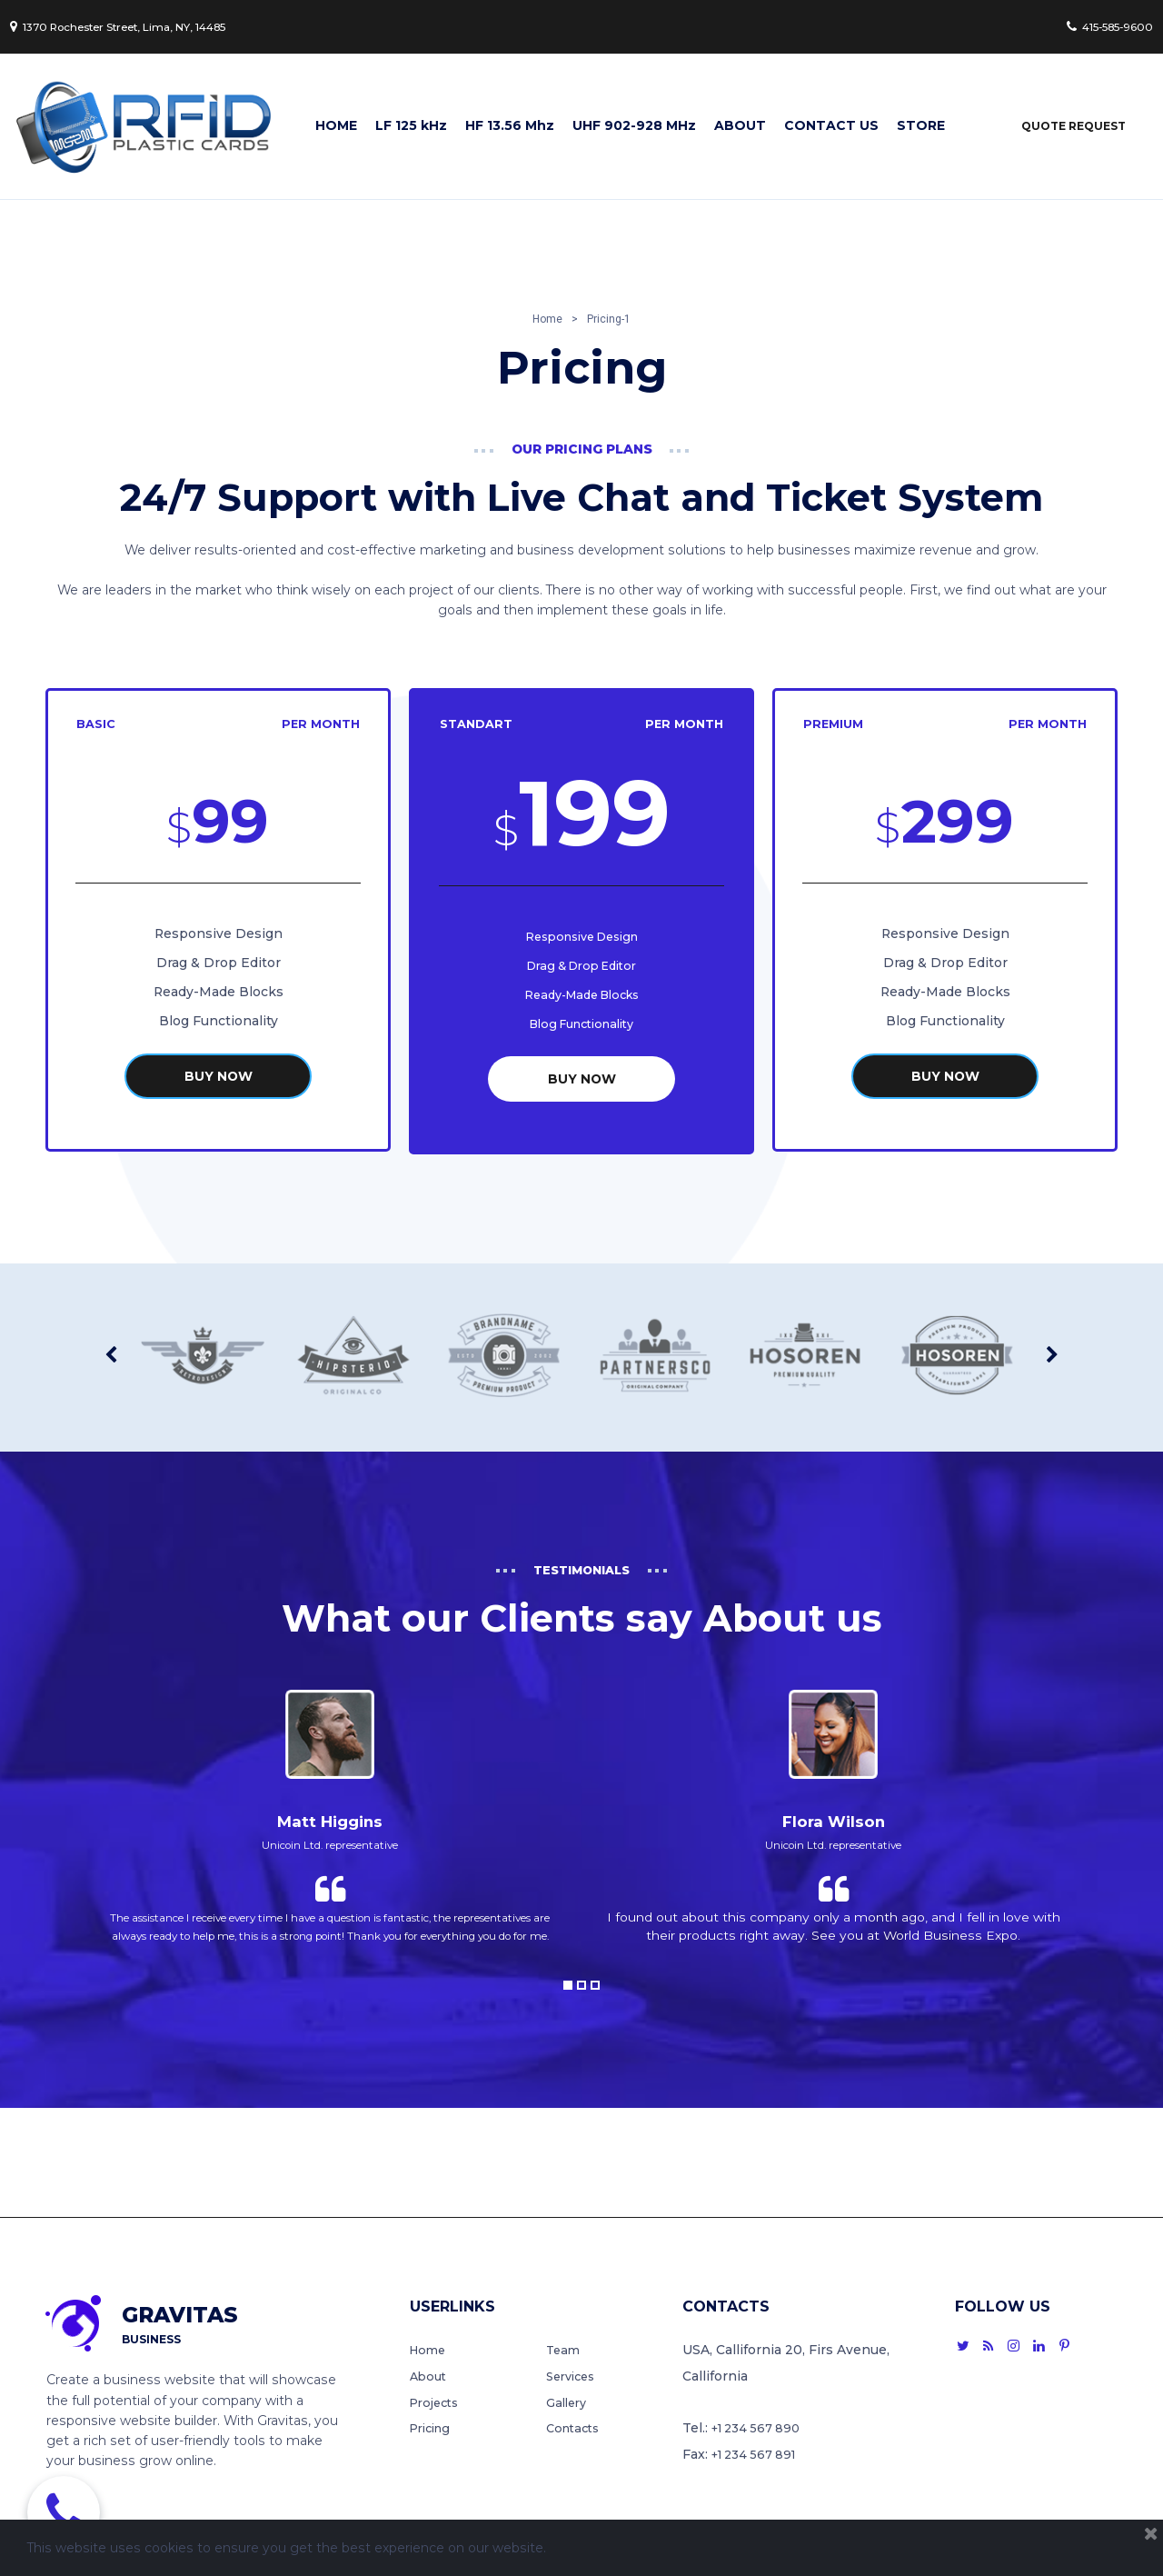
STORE (921, 126)
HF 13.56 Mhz (509, 126)
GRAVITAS (191, 2314)
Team (564, 2349)
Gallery (568, 2402)
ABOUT (740, 126)
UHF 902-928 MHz (634, 126)
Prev (110, 1348)
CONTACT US (831, 126)
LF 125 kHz (411, 126)
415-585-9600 (1100, 26)
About (430, 2375)
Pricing (433, 2429)
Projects (437, 2402)
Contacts (575, 2429)
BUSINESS (151, 2334)
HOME (336, 126)
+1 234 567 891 (758, 2455)
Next (1052, 1348)
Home (430, 2349)
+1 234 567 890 (760, 2429)
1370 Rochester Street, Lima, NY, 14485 (144, 26)
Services (573, 2375)
